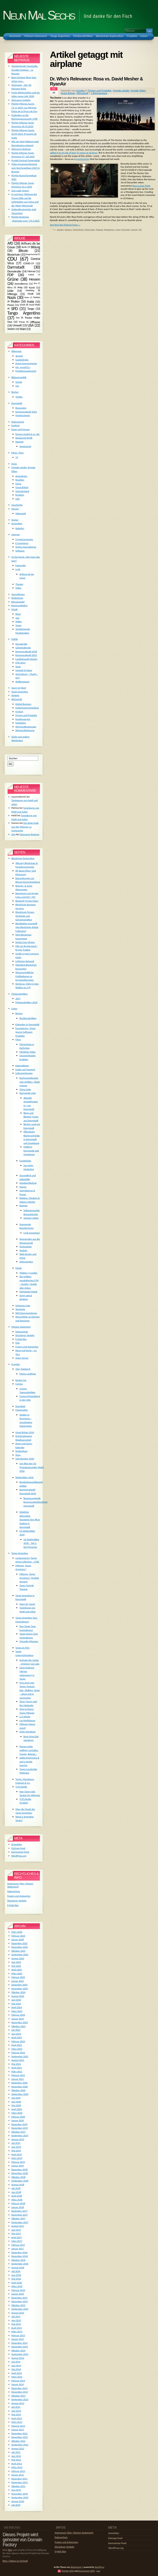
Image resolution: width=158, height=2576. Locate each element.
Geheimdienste (23, 647)
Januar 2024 (17, 2018)
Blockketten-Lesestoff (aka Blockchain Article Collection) (27, 927)
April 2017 (16, 2237)
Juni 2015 (16, 2320)
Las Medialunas (27, 1720)
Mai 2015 (16, 2324)
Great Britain (68, 93)
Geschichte (17, 504)
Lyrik (17, 569)
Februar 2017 (18, 2244)
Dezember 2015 (19, 2297)
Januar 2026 (17, 1939)
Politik (14, 639)
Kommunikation (19, 605)
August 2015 (17, 2312)
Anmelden (16, 1844)
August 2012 (17, 2448)
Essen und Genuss (20, 429)
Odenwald (20, 513)
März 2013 (16, 2422)
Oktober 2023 (18, 2026)
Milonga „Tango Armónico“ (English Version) (29, 1578)
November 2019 (19, 2127)
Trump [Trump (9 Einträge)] (23, 321)
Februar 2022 (18, 2052)
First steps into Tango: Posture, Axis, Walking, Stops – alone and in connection (29, 1690)
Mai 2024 (16, 2003)
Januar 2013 (17, 2429)
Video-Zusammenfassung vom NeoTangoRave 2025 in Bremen (25, 168)
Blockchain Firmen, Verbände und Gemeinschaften (25, 916)
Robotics (19, 528)
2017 (18, 998)
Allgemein (16, 351)
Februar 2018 (18, 2203)
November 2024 (19, 1988)
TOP (98, 2571)
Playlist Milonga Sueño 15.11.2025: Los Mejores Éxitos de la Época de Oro (24, 107)
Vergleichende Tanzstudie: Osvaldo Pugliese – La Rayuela (24, 70)
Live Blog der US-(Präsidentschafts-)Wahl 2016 (31, 1467)
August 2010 (17, 2501)
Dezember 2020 (19, 2082)
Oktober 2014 (18, 2350)
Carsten (80, 90)
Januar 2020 (17, 2120)
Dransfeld (20, 1406)
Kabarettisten (22, 1065)
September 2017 (19, 2222)
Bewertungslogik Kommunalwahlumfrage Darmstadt (35, 1502)
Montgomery (109, 229)
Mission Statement (21, 1326)
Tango (18, 625)
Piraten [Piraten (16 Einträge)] (18, 301)
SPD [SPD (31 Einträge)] (18, 308)
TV (16, 457)
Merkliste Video (27, 1051)
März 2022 (16, 2048)
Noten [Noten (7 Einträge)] (28, 297)
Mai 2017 (16, 2233)
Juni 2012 (16, 2456)
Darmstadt (16, 403)
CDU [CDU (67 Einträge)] (17, 258)
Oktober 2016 (18, 2260)
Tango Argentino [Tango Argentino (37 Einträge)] (23, 315)
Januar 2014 (17, 2384)
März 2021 (16, 2071)
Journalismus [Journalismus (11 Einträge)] (23, 283)
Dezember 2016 (19, 2252)
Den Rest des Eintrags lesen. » (65, 224)
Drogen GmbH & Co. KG (27, 434)
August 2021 (17, 2060)
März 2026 (16, 1931)
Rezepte (19, 441)
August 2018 (17, 2184)
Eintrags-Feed (18, 1848)
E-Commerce (22, 543)
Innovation (16, 523)
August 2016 (17, 2267)
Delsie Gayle (90, 229)
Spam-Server (21, 1357)
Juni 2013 (16, 2410)
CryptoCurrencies (24, 539)
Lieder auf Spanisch (25, 1069)
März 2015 (16, 2331)
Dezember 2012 (19, 2433)
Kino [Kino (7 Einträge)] (37, 283)
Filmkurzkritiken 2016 (26, 1002)
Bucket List (20, 1380)
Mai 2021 (16, 2064)
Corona (19, 1383)
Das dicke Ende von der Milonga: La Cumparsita (25, 826)
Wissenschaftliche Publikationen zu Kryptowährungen (24, 976)
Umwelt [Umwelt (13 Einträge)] (20, 325)
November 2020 (19, 2086)
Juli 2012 (15, 2452)
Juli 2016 (15, 2271)
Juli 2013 (15, 2406)
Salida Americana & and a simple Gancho (29, 1761)
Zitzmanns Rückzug (21, 149)
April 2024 (16, 2007)
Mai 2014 (16, 2369)
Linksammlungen (24, 1073)
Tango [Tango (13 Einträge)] (33, 308)
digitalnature (76, 2567)
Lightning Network (24, 961)
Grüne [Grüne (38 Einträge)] (17, 279)
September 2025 (19, 1954)
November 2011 (19, 2482)
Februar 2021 (18, 2075)
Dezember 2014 (19, 2342)
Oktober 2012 (18, 2441)
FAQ (17, 1342)
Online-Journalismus (25, 546)
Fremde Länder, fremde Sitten (129, 90)
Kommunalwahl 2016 (26, 651)
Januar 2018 (17, 2207)
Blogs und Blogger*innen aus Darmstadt (30, 1116)
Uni (17, 385)
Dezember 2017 (19, 2210)
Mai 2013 (16, 2414)
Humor (15, 519)
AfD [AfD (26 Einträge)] (13, 243)
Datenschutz (17, 421)
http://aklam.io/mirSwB (15, 2561)
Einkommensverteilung (27, 707)
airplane (60, 229)
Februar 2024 (18, 2014)
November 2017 (19, 2214)
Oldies (18, 621)
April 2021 (16, 2067)
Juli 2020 (15, 2097)
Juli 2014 (15, 2361)
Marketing (20, 722)
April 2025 (16, 1969)
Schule (18, 381)
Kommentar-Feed (20, 1851)
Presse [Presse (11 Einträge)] (13, 305)
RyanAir (134, 229)
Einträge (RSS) (68, 2571)
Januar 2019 (17, 2165)
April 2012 (16, 2463)
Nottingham (21, 1451)
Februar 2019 (18, 2162)
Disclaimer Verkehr (25, 1335)
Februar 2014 (18, 2380)
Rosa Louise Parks (141, 185)
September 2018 (19, 2180)
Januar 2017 (17, 2248)
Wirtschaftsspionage (25, 726)
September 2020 (19, 2094)
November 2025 (19, 1947)
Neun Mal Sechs (38, 15)
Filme (18, 1039)
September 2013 (19, 2399)
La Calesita (24, 1716)
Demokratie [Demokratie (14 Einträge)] (17, 271)
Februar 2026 (18, 1935)
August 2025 (17, 1958)
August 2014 (17, 2358)
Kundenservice (22, 719)
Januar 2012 (17, 2474)
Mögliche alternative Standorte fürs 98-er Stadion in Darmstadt (29, 1520)
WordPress (99, 2567)
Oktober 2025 (18, 1950)
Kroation (19, 494)
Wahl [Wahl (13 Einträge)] (25, 329)
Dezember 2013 (19, 2388)
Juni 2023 (16, 2033)
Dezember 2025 (19, 1943)
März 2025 (16, 1973)
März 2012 (16, 2467)
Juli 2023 (15, 2029)
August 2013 (17, 2403)
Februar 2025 (18, 1977)
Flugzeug (99, 229)
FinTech (19, 711)
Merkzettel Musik (28, 1291)
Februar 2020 (18, 2116)
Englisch (15, 425)
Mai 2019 (16, 2150)
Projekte (15, 1364)
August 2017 (17, 2226)
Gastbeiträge (21, 359)
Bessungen (21, 407)
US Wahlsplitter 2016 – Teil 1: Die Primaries (31, 1543)
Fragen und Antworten (27, 1346)
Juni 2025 (16, 1962)
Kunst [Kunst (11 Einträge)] (34, 287)
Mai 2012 (16, 2459)
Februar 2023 (18, 2041)
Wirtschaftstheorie (24, 730)
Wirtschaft (82, 93)
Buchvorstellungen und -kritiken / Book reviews (29, 1081)
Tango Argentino (19, 691)
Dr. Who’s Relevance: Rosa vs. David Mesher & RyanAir (96, 81)
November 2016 (19, 2256)
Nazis (18, 666)
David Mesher (78, 229)
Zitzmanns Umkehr (21, 100)
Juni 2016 (16, 2275)
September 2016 (19, 2263)
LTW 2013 (20, 662)
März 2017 (16, 2241)
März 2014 (16, 2376)
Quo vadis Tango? (20, 190)
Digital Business (23, 704)
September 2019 (19, 2135)
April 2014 (16, 2373)
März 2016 (16, 2286)
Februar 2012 (18, 2471)
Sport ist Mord (18, 687)
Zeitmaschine (26, 1261)
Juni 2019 (16, 2146)
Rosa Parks (126, 229)
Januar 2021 (17, 2079)
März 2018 (16, 2199)
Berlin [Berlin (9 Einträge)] (26, 247)
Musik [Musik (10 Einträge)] (33, 293)
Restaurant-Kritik (24, 437)
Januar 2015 (17, 2339)
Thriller (19, 396)
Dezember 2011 (19, 2478)
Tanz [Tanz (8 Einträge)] (19, 317)
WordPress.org (18, 1855)
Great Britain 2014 (24, 1432)
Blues (18, 613)
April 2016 (16, 2282)
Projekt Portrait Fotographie (25, 160)
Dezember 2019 (19, 2124)
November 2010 (19, 2493)
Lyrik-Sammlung (31, 1232)
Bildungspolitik (19, 377)
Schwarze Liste (22, 1305)
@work (19, 355)
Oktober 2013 (18, 2395)
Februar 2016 (18, 2290)
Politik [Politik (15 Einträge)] (33, 301)
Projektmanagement (25, 370)
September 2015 (19, 2308)
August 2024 (17, 1996)
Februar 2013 (18, 2425)
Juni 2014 (16, 2365)
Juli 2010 (15, 2504)
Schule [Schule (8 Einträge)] (24, 304)
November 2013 (19, 2391)
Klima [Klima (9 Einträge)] (11, 287)
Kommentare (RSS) (86, 2571)
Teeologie (20, 1309)
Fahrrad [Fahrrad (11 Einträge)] (33, 271)
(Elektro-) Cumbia (28, 1272)
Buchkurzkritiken (27, 1018)
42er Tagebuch (22, 1368)
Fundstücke (25, 1160)
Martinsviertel (22, 415)
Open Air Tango (27, 1604)
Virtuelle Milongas (28, 1641)
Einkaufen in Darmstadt (27, 1024)
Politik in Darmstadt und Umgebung (31, 1150)
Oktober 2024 (18, 1992)
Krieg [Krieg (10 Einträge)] (22, 287)
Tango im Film (22, 1647)
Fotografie (20, 565)
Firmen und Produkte (99, 90)
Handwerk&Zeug (27, 1182)
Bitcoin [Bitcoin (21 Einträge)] (29, 250)
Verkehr (15, 695)
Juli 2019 (15, 2143)
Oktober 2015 (18, 2305)
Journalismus (18, 594)
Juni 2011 (16, 2489)
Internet (15, 534)
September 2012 (19, 2444)
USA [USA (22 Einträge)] (33, 325)
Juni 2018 (16, 2192)
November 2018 (19, 2173)
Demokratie (21, 643)
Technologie (25, 1246)
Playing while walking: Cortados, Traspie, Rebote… (28, 1750)
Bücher (15, 392)
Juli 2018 (15, 2188)
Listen (14, 1008)
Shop (18, 1454)
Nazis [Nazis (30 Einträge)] (15, 297)
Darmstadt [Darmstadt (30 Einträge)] (23, 267)
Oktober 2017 (18, 2218)
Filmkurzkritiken (19, 993)
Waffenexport (22, 681)
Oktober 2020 (18, 2090)
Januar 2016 (17, 2293)
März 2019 (16, 2158)
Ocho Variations (27, 1731)
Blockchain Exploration (22, 858)
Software (20, 550)
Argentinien (21, 476)
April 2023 (16, 2037)
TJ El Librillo (21, 1786)
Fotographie (21, 1409)
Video (18, 587)
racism (118, 229)
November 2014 (19, 2346)
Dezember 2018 (19, 2169)
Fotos (14, 463)
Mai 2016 (16, 2278)
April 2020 (16, 2109)
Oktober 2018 (18, 2177)
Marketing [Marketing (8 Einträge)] (33, 290)
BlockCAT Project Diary (27, 900)
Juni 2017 (16, 2229)
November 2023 (19, 2022)
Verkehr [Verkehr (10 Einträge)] (13, 329)
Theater (19, 584)
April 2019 (16, 2154)
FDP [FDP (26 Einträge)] (15, 274)
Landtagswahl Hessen (26, 659)
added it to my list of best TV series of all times (73, 152)
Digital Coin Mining (25, 942)
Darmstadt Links (27, 1093)
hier (10, 2550)
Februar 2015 (18, 2335)
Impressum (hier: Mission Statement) (74, 2532)
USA (140, 229)
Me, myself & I (22, 367)
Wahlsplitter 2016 (24, 1477)
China (18, 483)
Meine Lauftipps (27, 1373)
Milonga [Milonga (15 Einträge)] (16, 294)
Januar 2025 (17, 1981)
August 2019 (17, 2139)
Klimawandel (18, 601)
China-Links (25, 1089)
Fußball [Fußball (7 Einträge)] (34, 274)
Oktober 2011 (18, 2486)
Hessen (15, 508)
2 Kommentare (99, 93)
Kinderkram (17, 597)
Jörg (13, 834)
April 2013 (16, 2418)
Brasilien (19, 479)
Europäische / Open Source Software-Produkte (25, 1032)
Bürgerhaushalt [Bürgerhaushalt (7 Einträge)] (33, 254)
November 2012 (19, 2437)
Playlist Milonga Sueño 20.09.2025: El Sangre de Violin (24, 134)
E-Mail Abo (21, 1339)
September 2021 (19, 2056)
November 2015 (19, 2301)
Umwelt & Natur (23, 670)
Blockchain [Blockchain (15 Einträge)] (16, 254)
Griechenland (22, 491)
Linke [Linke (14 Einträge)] (14, 291)
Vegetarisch (25, 446)
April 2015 (16, 2327)
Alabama (68, 229)
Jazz (17, 617)
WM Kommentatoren (26, 1313)
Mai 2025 (16, 1965)
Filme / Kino (17, 452)
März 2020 (16, 2112)
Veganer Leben (31, 1217)
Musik (14, 609)
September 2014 (19, 2354)
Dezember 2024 (19, 1984)
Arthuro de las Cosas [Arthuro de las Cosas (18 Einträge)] (23, 245)
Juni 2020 (16, 2101)
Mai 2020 (16, 2105)
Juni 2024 (16, 1999)
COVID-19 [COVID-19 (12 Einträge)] (31, 263)
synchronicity (82, 159)
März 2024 (16, 2011)
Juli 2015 (15, 2316)
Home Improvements (26, 363)
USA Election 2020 (24, 1458)
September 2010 (19, 2497)
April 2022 (16, 2045)
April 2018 (16, 2195)
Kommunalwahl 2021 (26, 411)
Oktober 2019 (18, 2131)
